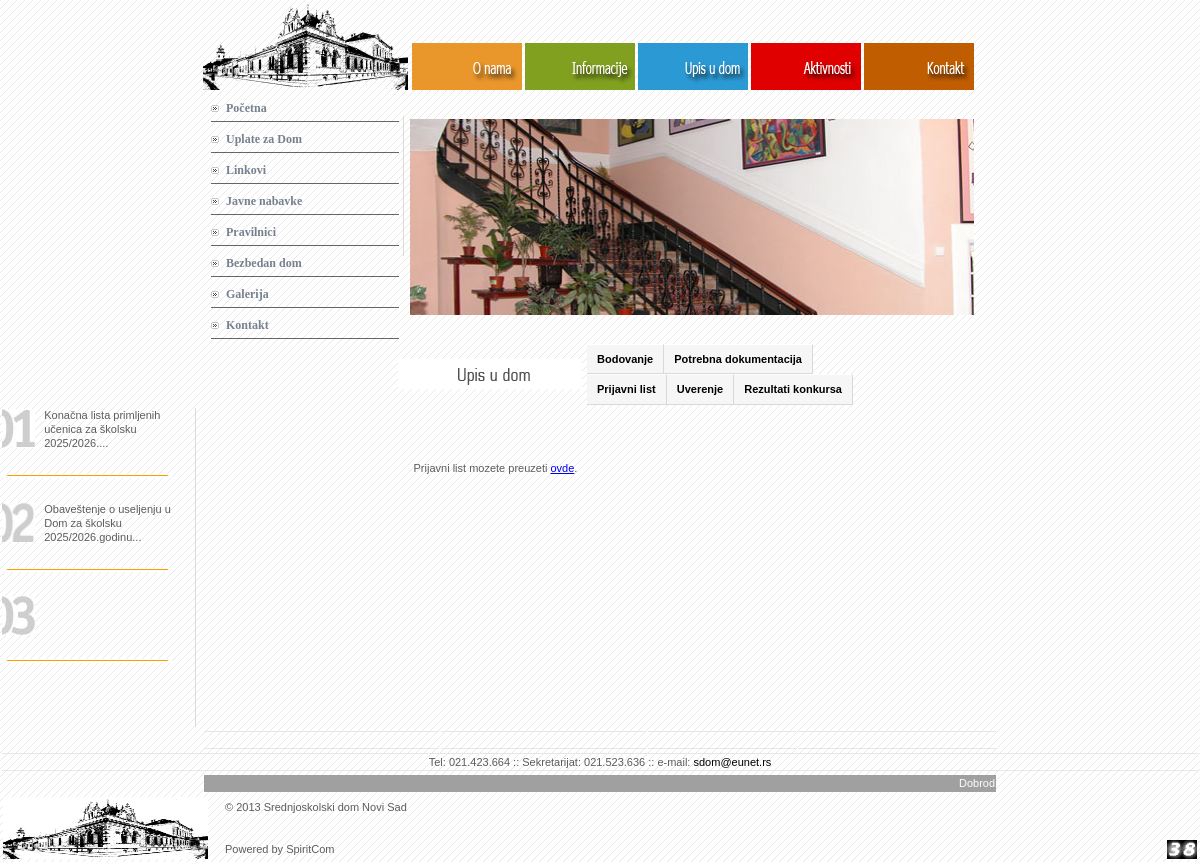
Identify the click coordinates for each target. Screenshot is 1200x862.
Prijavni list (626, 389)
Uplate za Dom (264, 139)
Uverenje (700, 389)
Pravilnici (251, 232)
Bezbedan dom (264, 263)
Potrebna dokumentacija (738, 359)
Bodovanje (625, 359)
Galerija (247, 294)
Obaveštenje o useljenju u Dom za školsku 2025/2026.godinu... (107, 523)
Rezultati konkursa (793, 389)
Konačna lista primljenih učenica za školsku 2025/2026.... (102, 429)
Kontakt (247, 325)
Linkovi (246, 170)
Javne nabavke (264, 201)
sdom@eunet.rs (732, 762)
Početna (246, 108)
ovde (562, 468)
